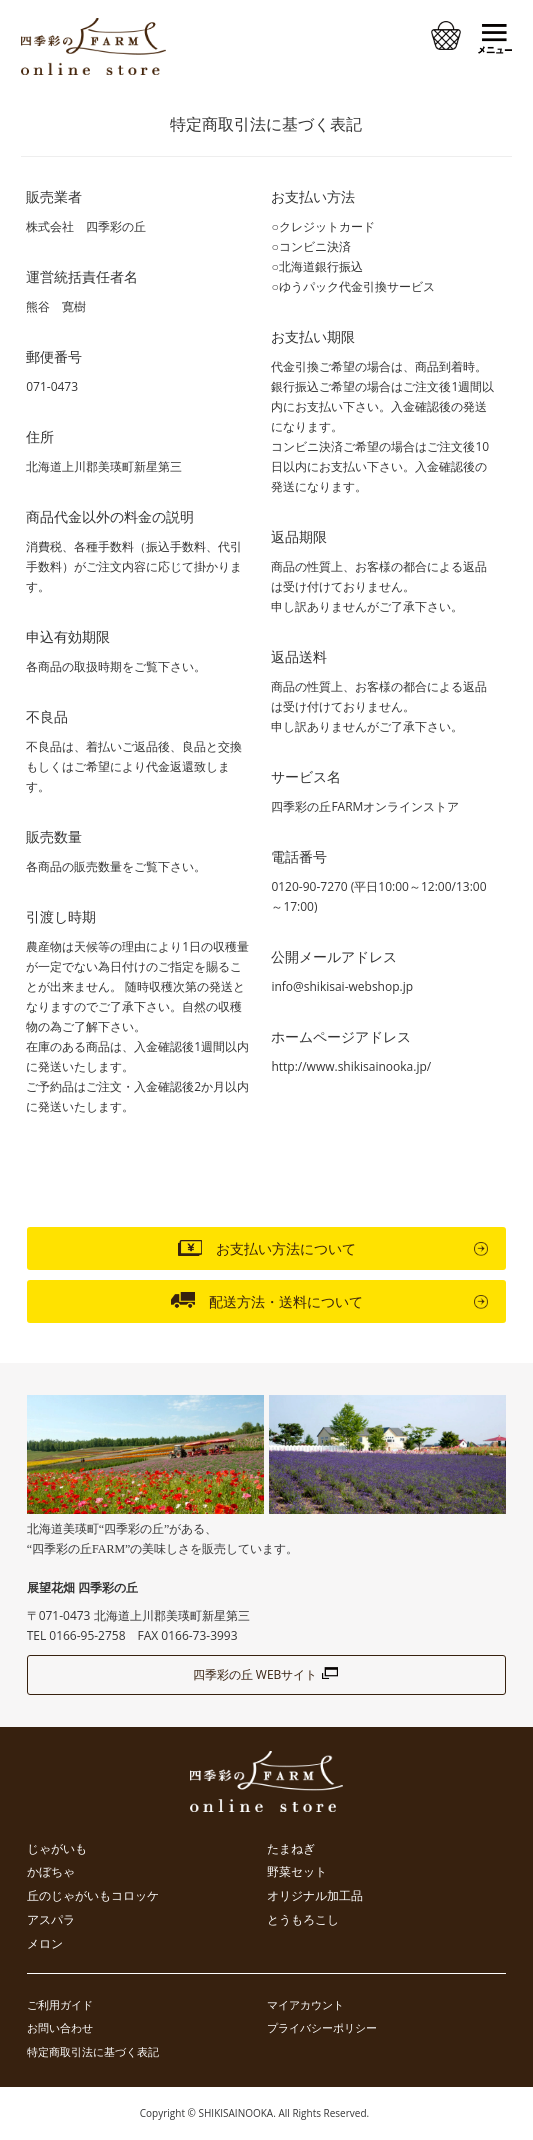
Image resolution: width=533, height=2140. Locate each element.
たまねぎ (291, 1849)
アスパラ (51, 1920)
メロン (45, 1944)
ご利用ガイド (60, 2004)
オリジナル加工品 (315, 1896)
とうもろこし (303, 1920)
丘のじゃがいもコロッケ (93, 1896)
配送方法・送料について (267, 1300)
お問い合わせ (60, 2027)
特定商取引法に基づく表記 (93, 2051)
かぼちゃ (51, 1872)
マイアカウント (305, 2004)
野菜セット (297, 1872)
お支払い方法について (267, 1247)
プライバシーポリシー (322, 2027)
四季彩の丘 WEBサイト (267, 1674)
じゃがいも (57, 1849)
